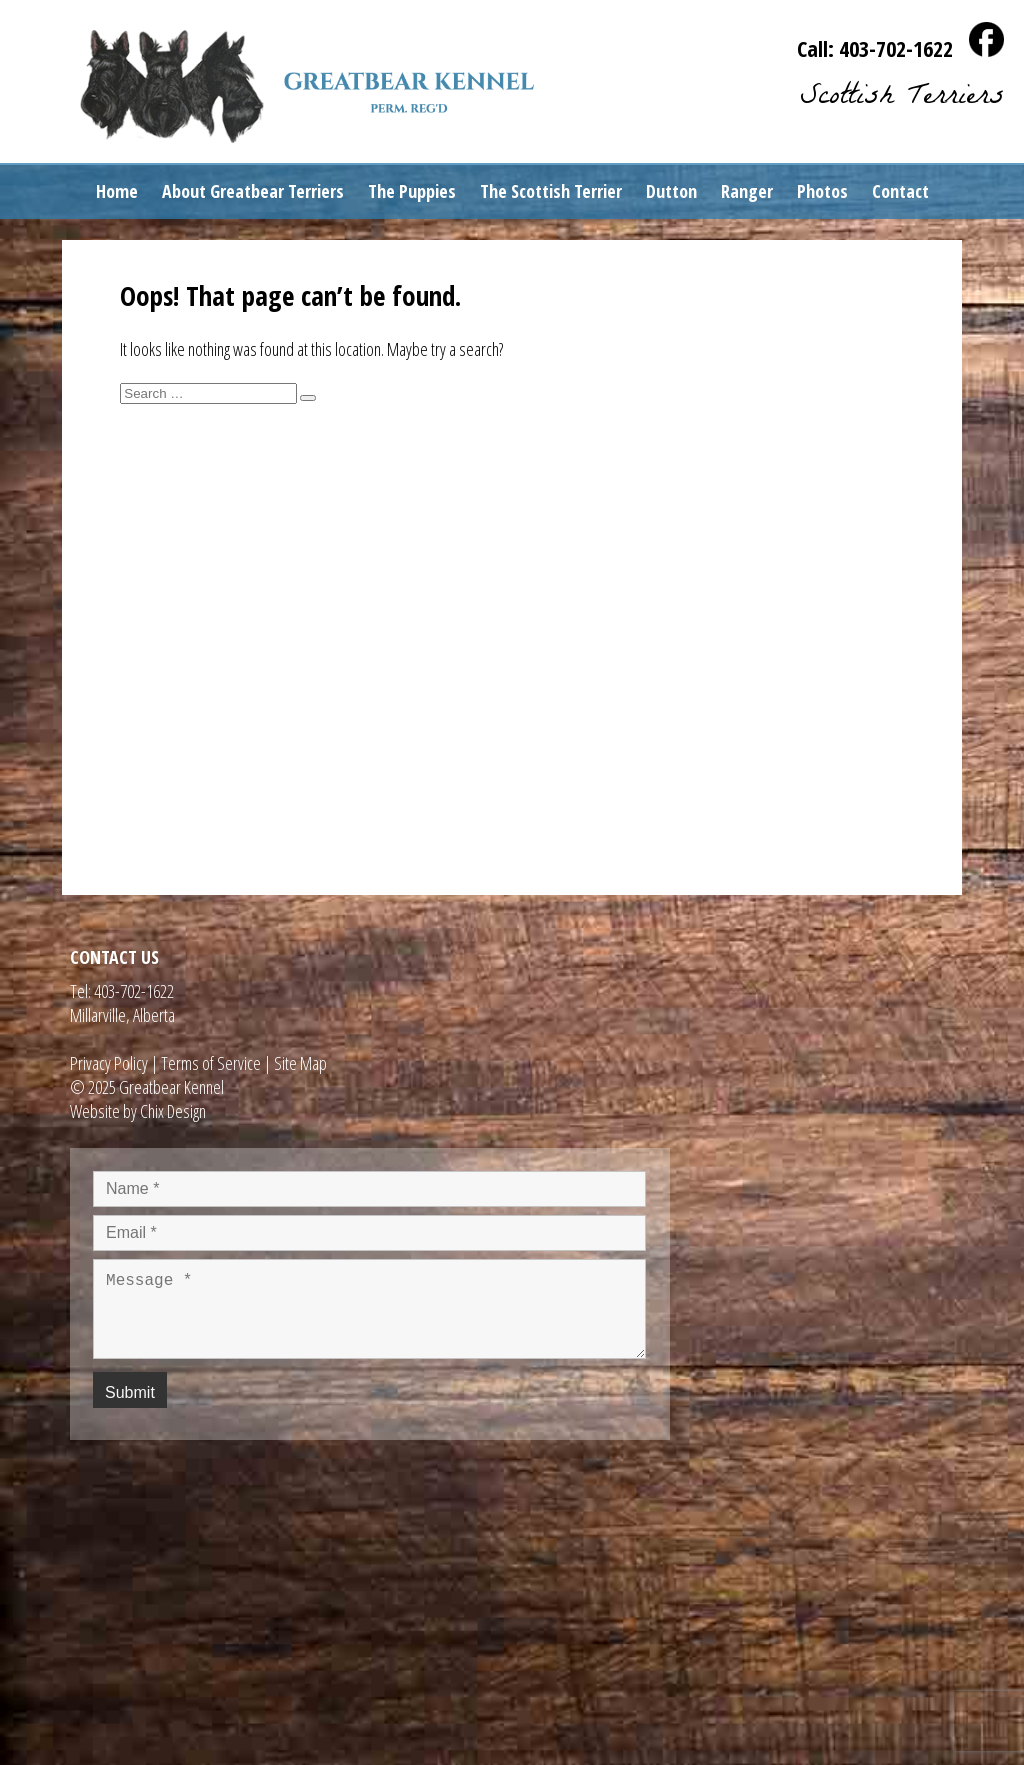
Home (117, 191)
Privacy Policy (109, 1063)
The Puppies (412, 191)
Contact (900, 191)
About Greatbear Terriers (253, 191)
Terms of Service (211, 1063)
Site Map (300, 1063)
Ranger (747, 191)
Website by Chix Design (138, 1111)
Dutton (671, 191)
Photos (822, 191)
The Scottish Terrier (551, 191)
